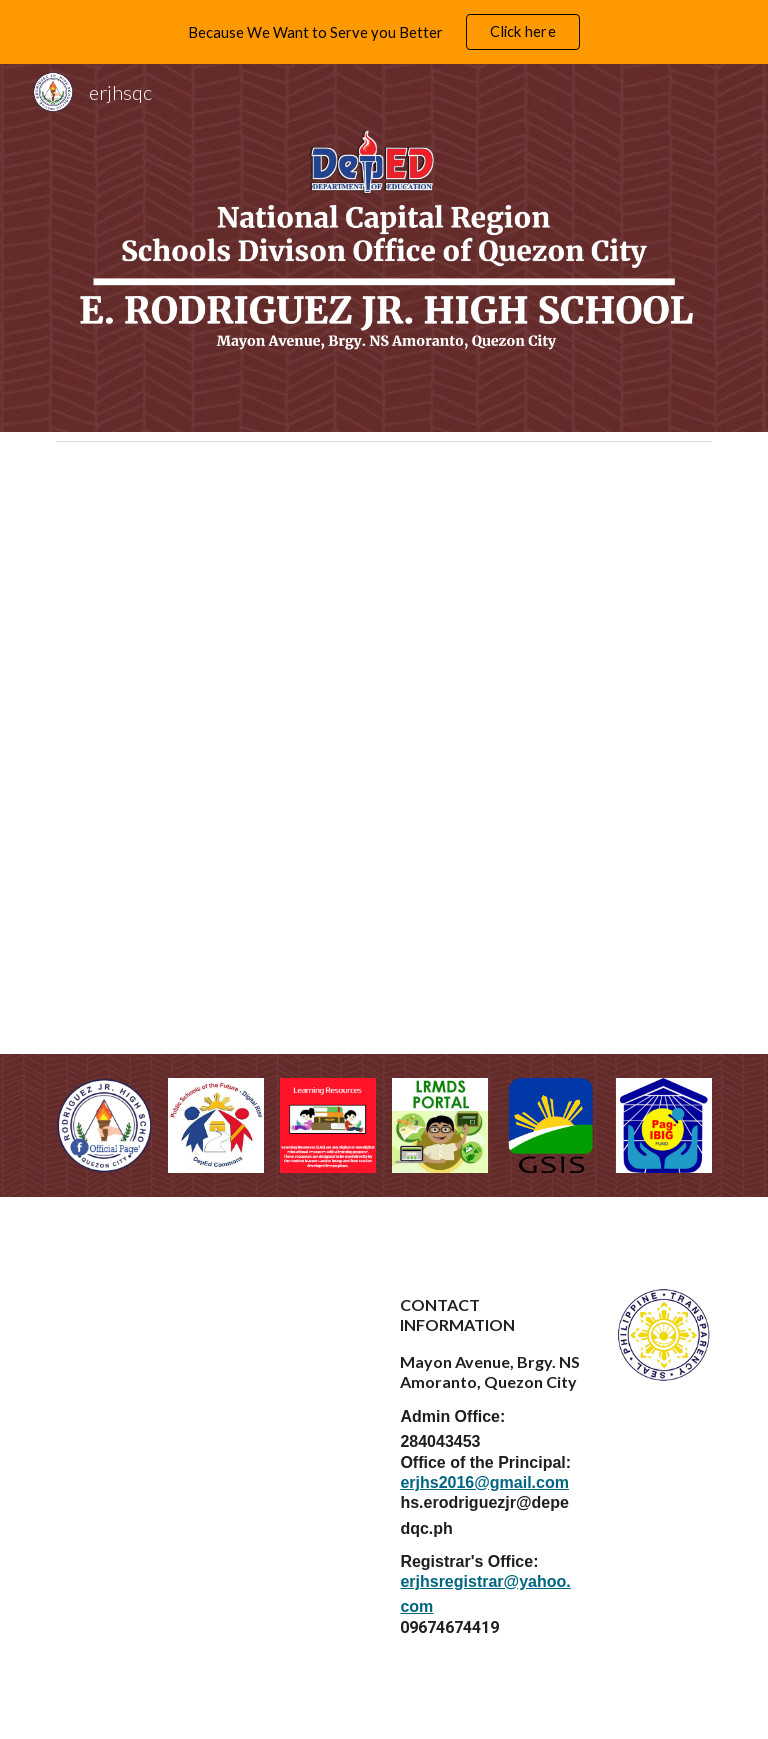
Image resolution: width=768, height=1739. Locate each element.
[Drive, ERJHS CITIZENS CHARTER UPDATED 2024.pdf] (383, 752)
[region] (384, 32)
